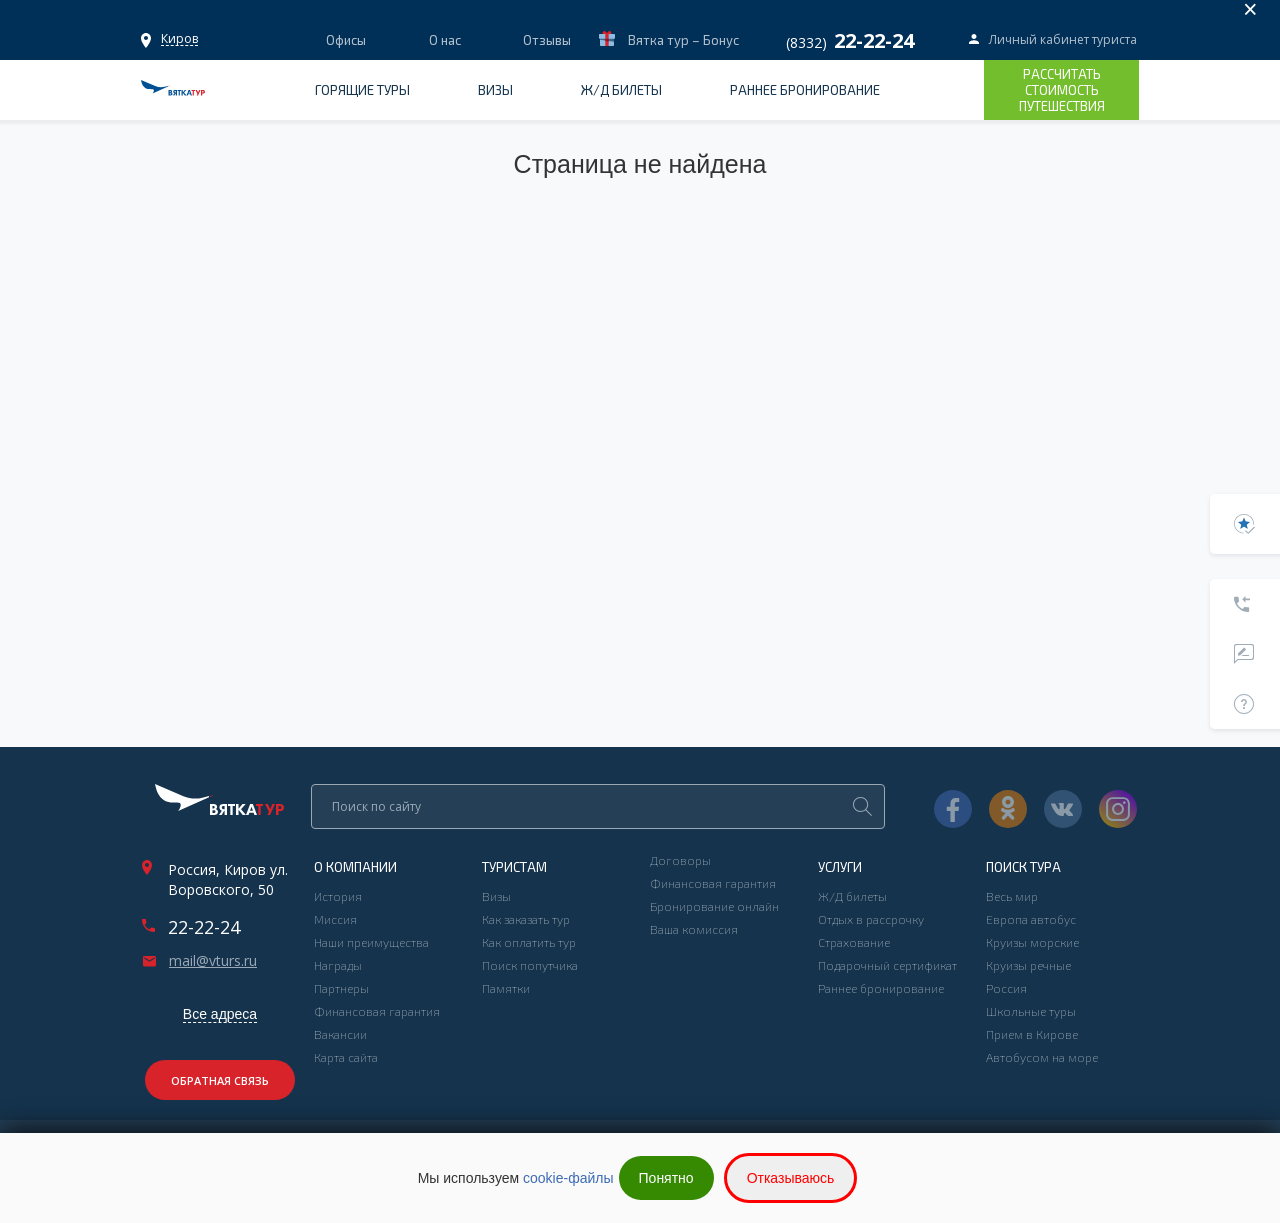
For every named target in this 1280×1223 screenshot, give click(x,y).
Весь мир (1012, 896)
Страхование (854, 942)
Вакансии (340, 1034)
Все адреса (220, 1014)
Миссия (335, 919)
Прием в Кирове (1032, 1034)
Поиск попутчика (530, 965)
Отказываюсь (791, 1178)
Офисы (179, 38)
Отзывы (547, 40)
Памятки (506, 988)
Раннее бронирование (805, 90)
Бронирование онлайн (714, 906)
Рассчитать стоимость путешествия (1062, 90)
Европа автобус (1031, 919)
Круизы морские (1032, 942)
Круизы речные (1028, 965)
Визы (495, 90)
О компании (355, 867)
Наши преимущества (371, 942)
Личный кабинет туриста (1063, 39)
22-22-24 (204, 927)
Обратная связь (220, 1080)
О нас (445, 40)
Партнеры (341, 988)
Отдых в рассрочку (871, 919)
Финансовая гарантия (377, 1011)
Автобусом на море (1042, 1057)
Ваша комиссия (694, 929)
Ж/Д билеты (621, 90)
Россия (1006, 988)
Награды (338, 965)
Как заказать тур (526, 919)
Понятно (666, 1178)
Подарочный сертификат (887, 965)
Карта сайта (346, 1057)
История (338, 896)
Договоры (680, 860)
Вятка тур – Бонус (682, 40)
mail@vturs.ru (213, 961)
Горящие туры (362, 90)
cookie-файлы (568, 1178)
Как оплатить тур (529, 942)
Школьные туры (1031, 1011)
